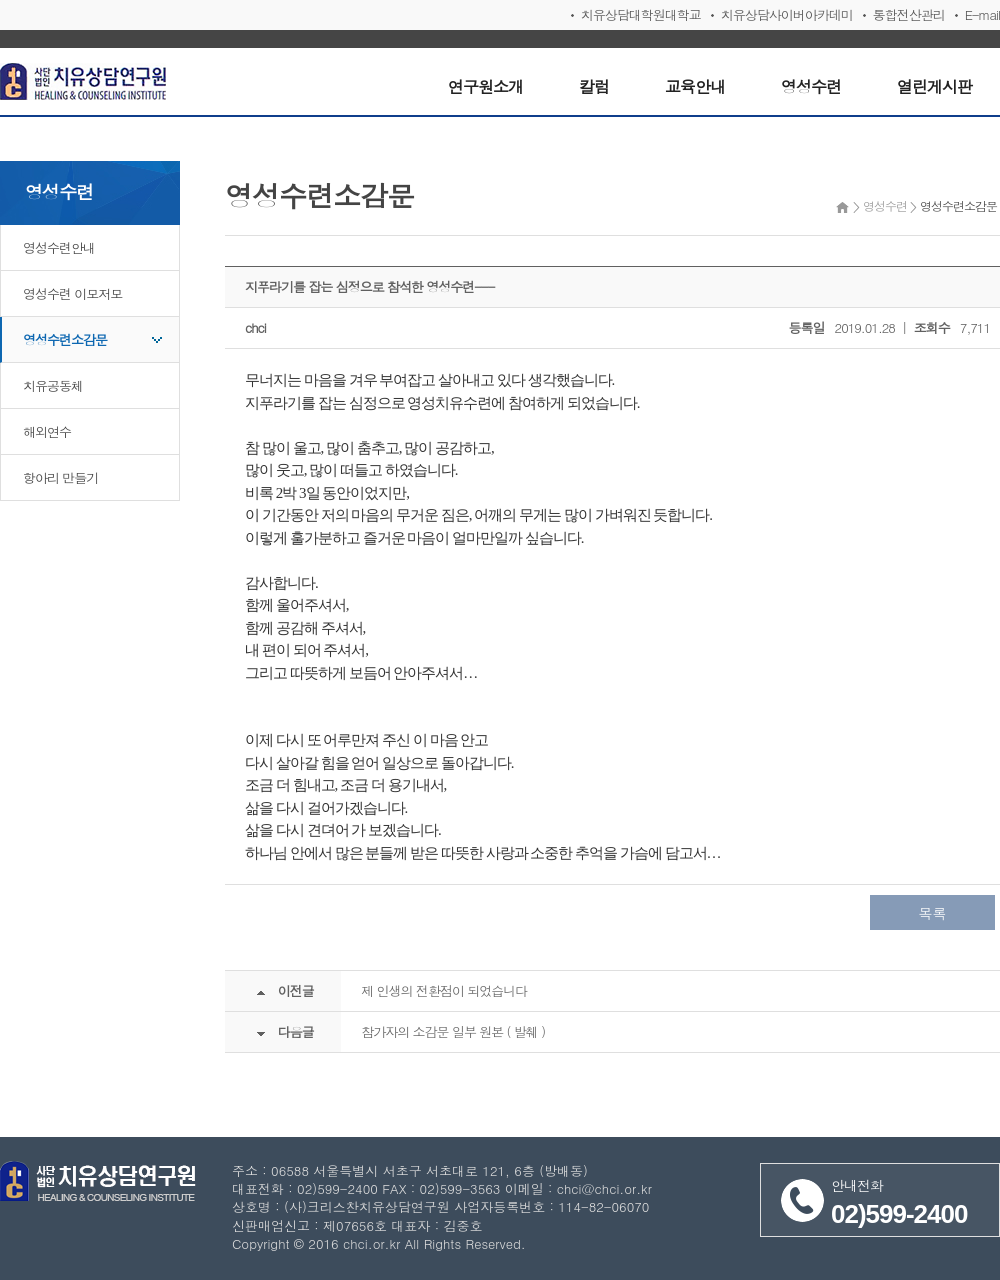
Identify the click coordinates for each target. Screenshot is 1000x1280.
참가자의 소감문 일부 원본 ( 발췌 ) (453, 1032)
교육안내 (695, 86)
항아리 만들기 (60, 477)
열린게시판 (934, 86)
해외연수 (47, 431)
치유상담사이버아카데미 (787, 14)
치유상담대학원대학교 (641, 14)
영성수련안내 (59, 247)
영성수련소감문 (65, 339)
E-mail (982, 14)
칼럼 (594, 86)
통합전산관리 (909, 14)
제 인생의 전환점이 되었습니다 (444, 991)
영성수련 (811, 86)
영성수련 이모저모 (72, 293)
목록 (933, 913)
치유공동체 (53, 385)
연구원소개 (485, 86)
